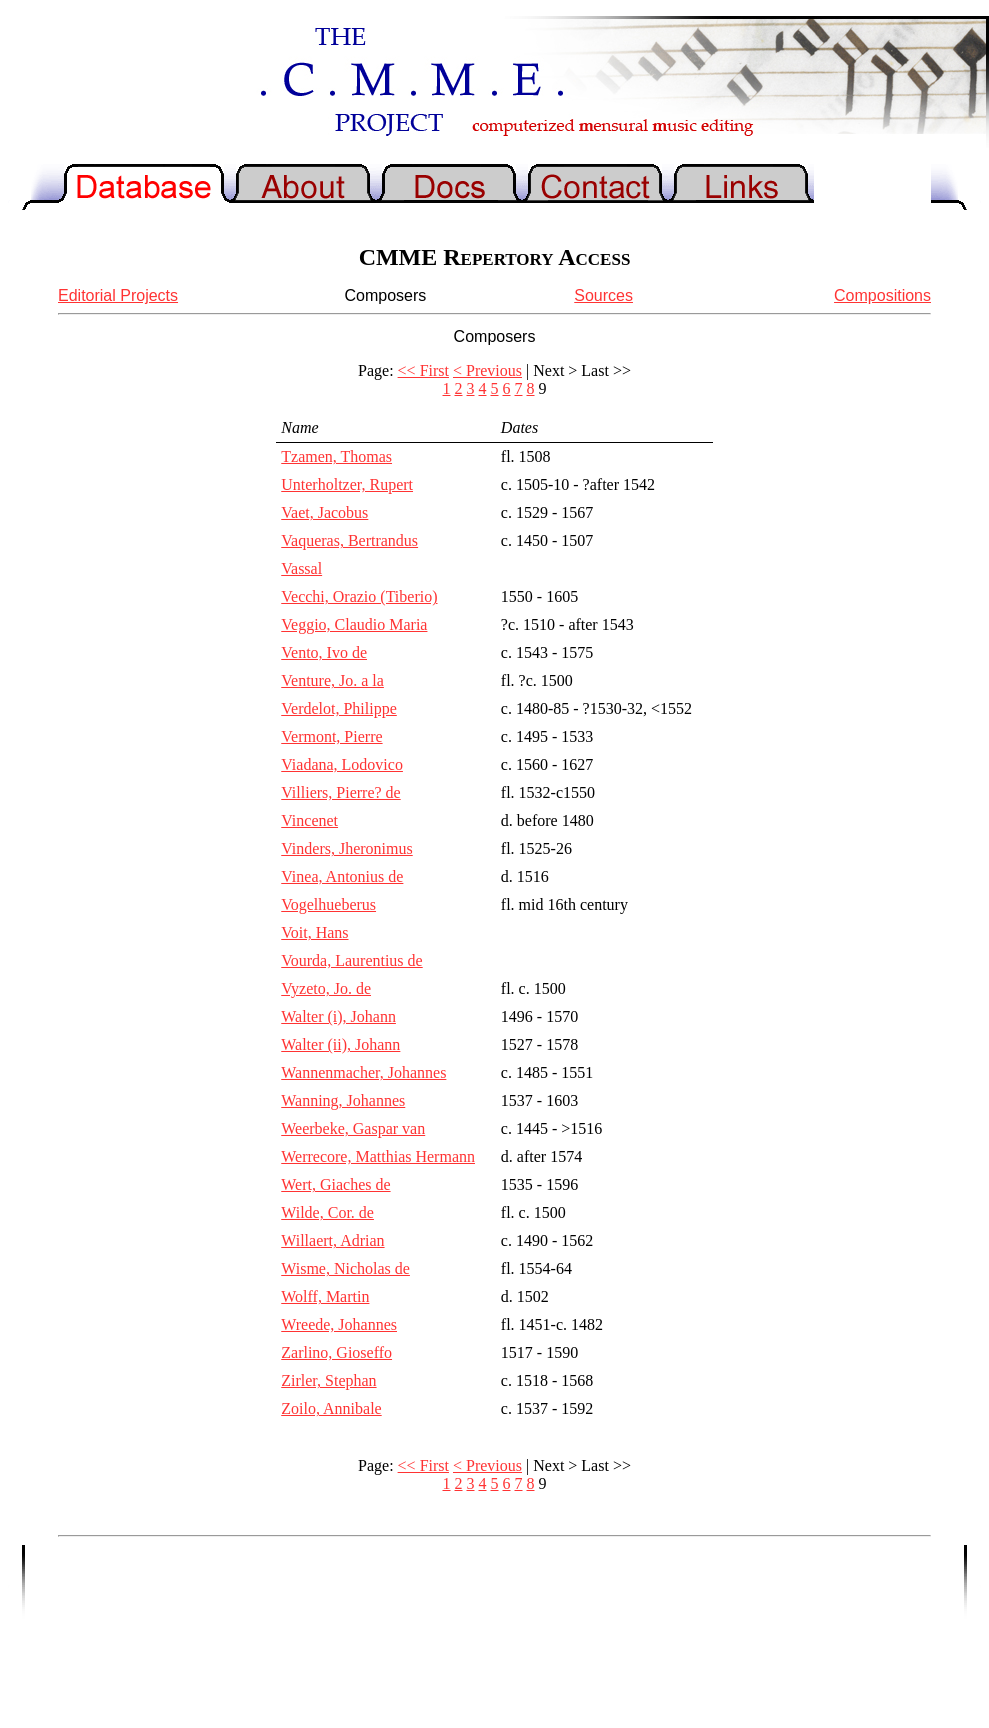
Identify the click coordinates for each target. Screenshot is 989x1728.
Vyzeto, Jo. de (326, 988)
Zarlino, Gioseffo (336, 1352)
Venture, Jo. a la (332, 680)
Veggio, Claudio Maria (354, 624)
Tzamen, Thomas (336, 456)
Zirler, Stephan (328, 1380)
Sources (603, 295)
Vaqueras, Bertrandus (349, 540)
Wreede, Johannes (339, 1324)
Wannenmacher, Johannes (363, 1072)
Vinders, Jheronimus (346, 848)
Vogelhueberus (328, 904)
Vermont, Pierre (331, 736)
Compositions (882, 295)
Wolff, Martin (325, 1296)
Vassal (301, 568)
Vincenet (309, 820)
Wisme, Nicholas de (345, 1268)
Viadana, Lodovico (342, 764)
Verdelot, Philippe (339, 708)
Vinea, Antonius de (342, 876)
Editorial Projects (118, 295)
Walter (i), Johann (338, 1016)
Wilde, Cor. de (327, 1212)
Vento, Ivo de (324, 652)
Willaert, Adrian (332, 1240)
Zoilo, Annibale (331, 1408)
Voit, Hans (314, 932)
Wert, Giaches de (335, 1184)
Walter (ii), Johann (340, 1044)
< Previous (487, 370)
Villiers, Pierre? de (340, 792)
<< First (423, 370)
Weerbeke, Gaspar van (353, 1128)
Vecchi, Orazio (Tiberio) (359, 596)
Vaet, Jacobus (324, 512)
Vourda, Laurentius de (351, 960)
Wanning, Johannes (343, 1100)
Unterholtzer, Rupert (347, 484)
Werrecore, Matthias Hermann (378, 1156)
